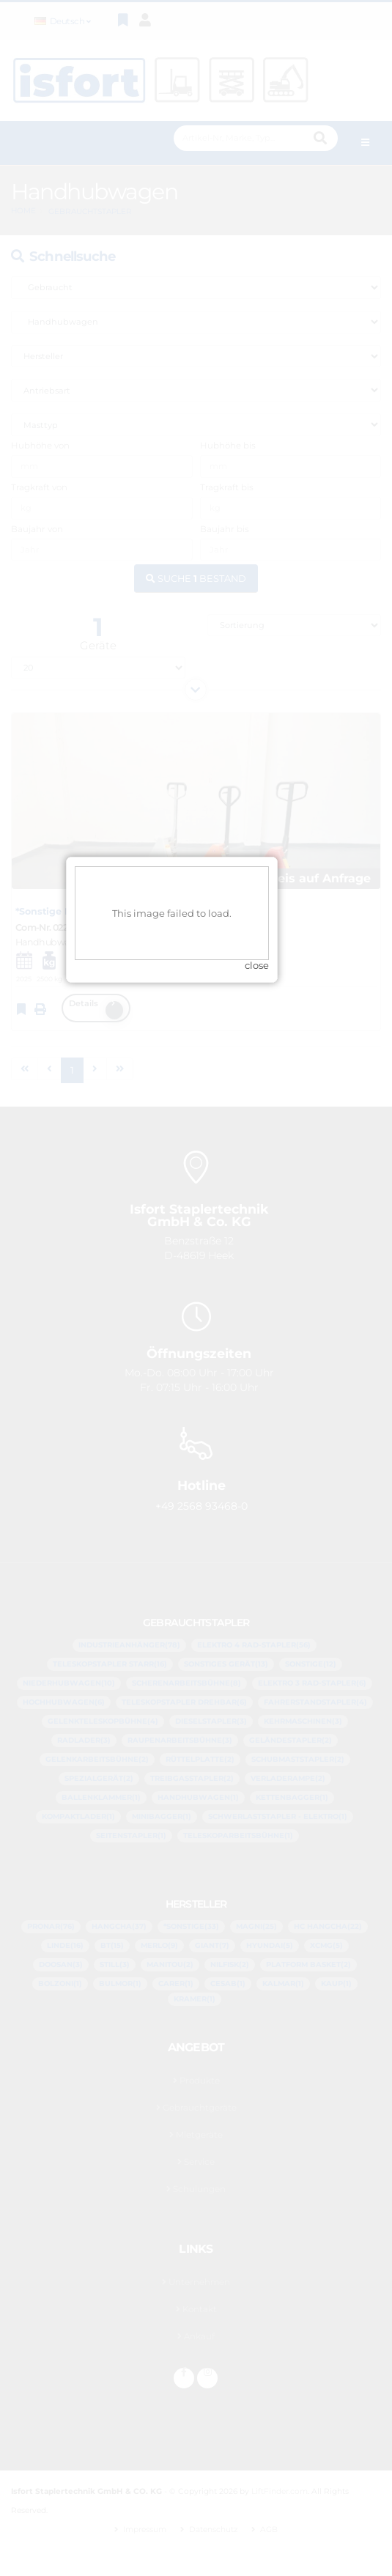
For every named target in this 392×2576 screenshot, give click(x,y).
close (281, 1323)
